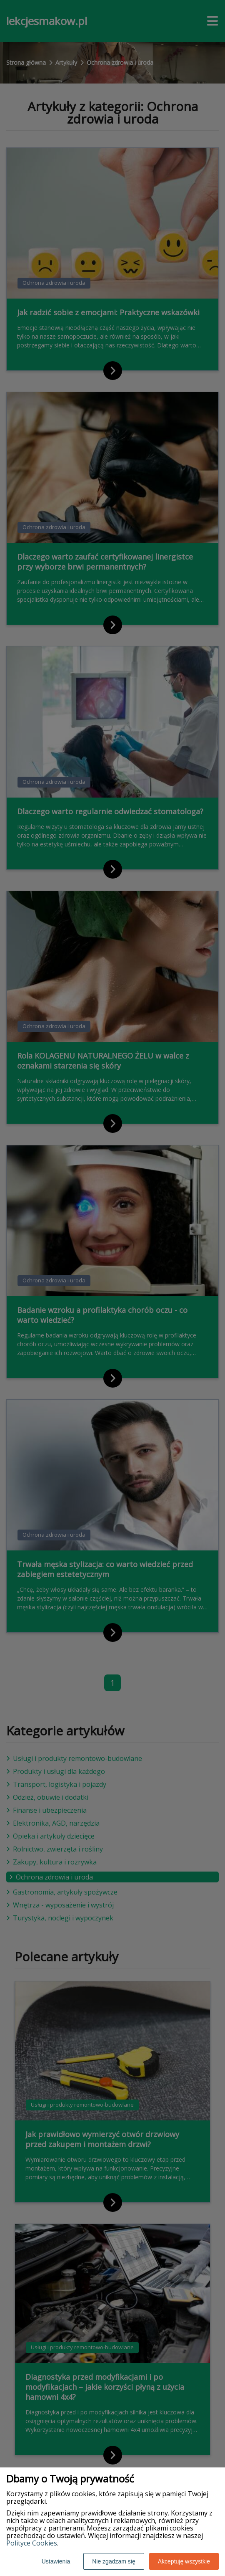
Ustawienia (56, 2561)
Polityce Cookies (31, 2543)
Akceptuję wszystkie (184, 2561)
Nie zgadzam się (113, 2561)
